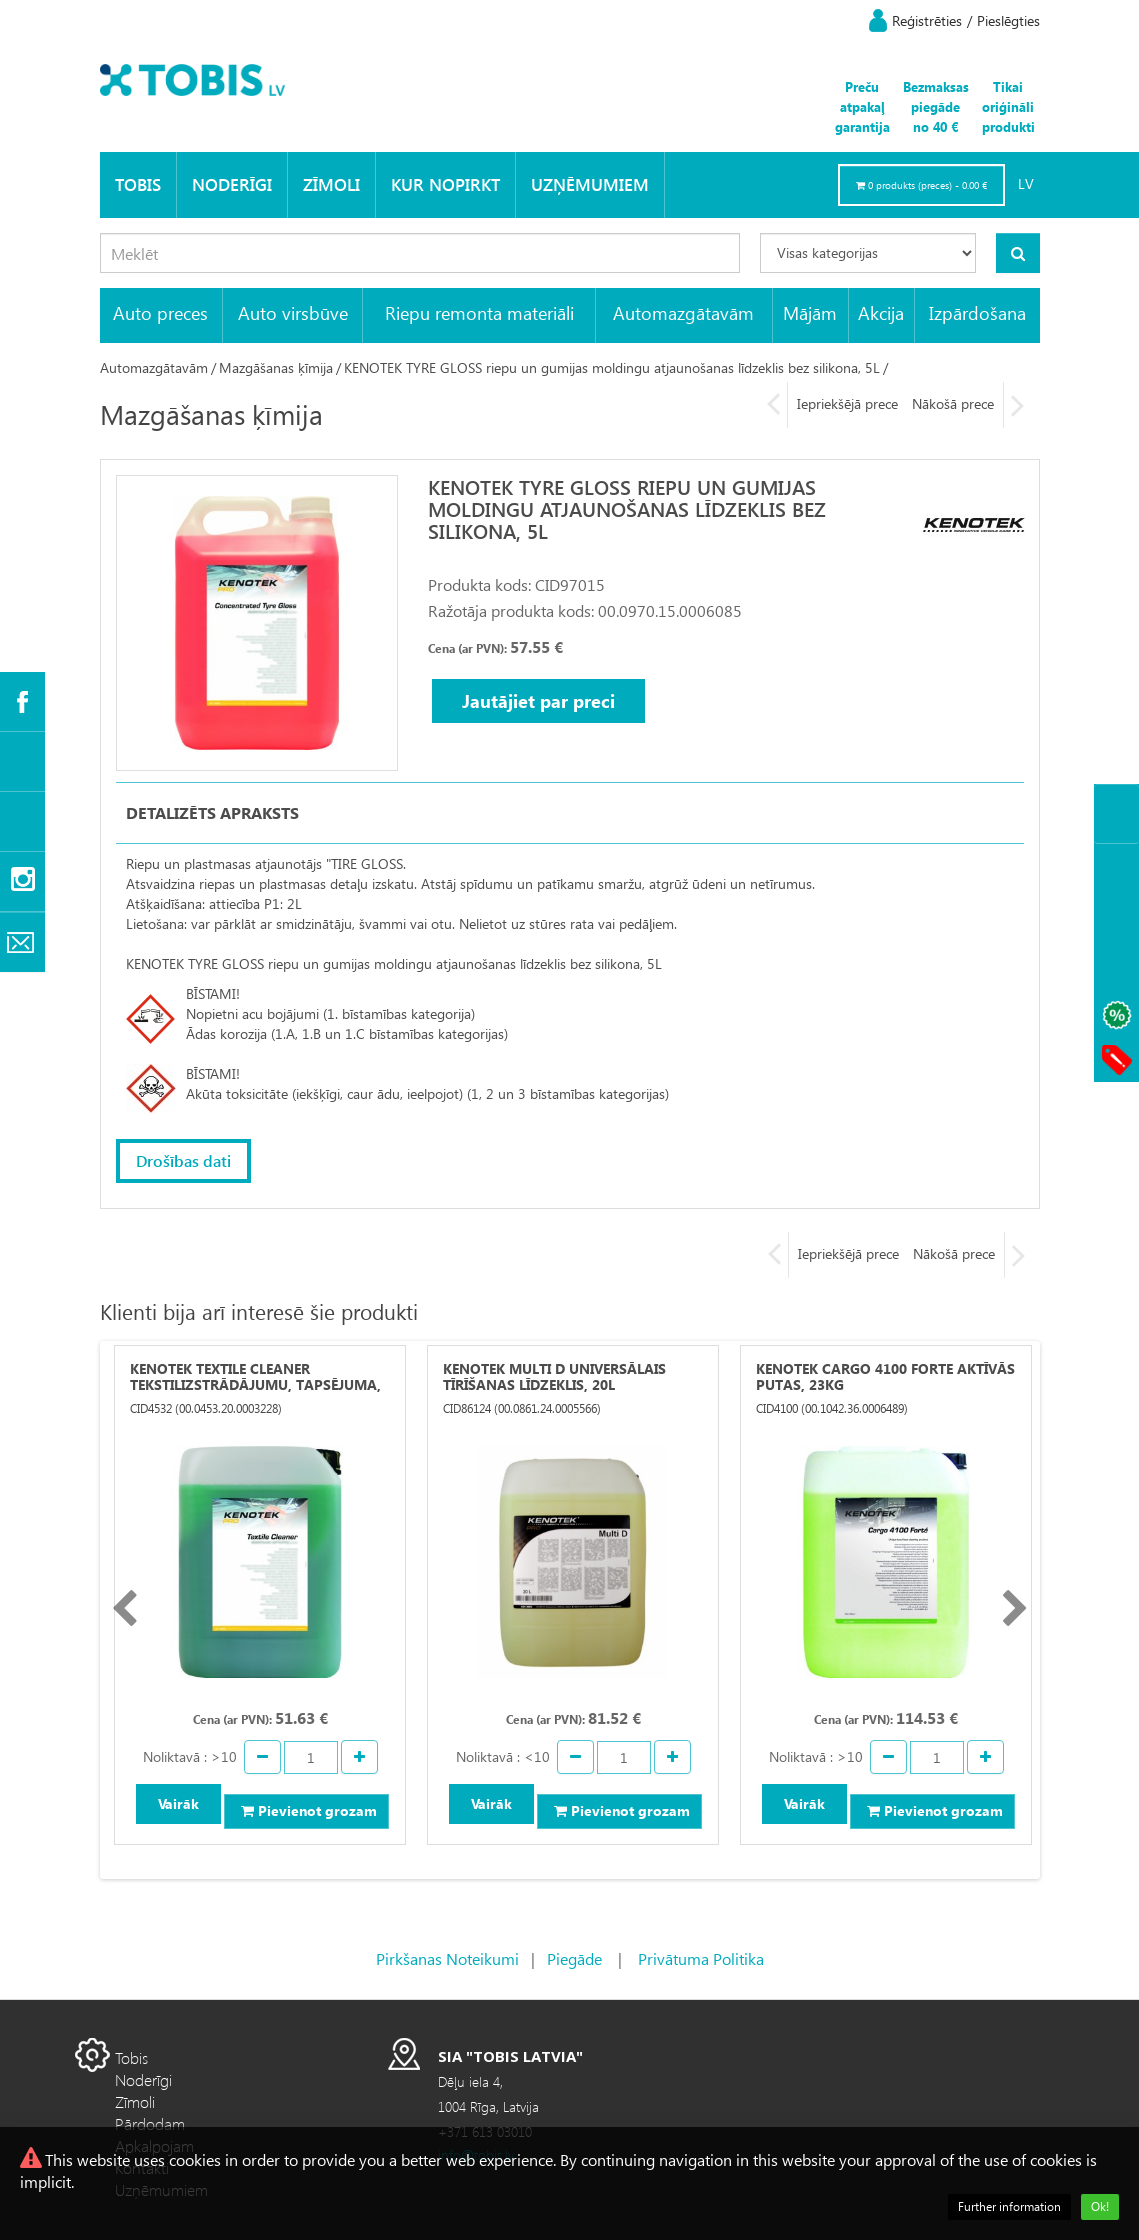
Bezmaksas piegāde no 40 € (936, 106)
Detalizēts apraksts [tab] (212, 812)
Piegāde (574, 1958)
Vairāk (178, 1803)
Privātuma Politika (701, 1958)
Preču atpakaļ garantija (862, 106)
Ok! (1100, 2206)
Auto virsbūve (293, 312)
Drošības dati (183, 1160)
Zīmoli (331, 184)
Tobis (138, 184)
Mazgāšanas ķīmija (276, 367)
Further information (1009, 2206)
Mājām (810, 312)
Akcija (881, 312)
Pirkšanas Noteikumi (447, 1958)
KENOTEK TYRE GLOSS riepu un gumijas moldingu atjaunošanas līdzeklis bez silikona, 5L (612, 367)
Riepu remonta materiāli (479, 312)
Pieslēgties (1008, 20)
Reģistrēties (927, 20)
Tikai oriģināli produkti (1008, 106)
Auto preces (160, 312)
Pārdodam (150, 2123)
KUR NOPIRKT (445, 184)
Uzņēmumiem (590, 184)
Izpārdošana (977, 312)
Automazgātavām (683, 312)
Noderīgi (232, 184)
